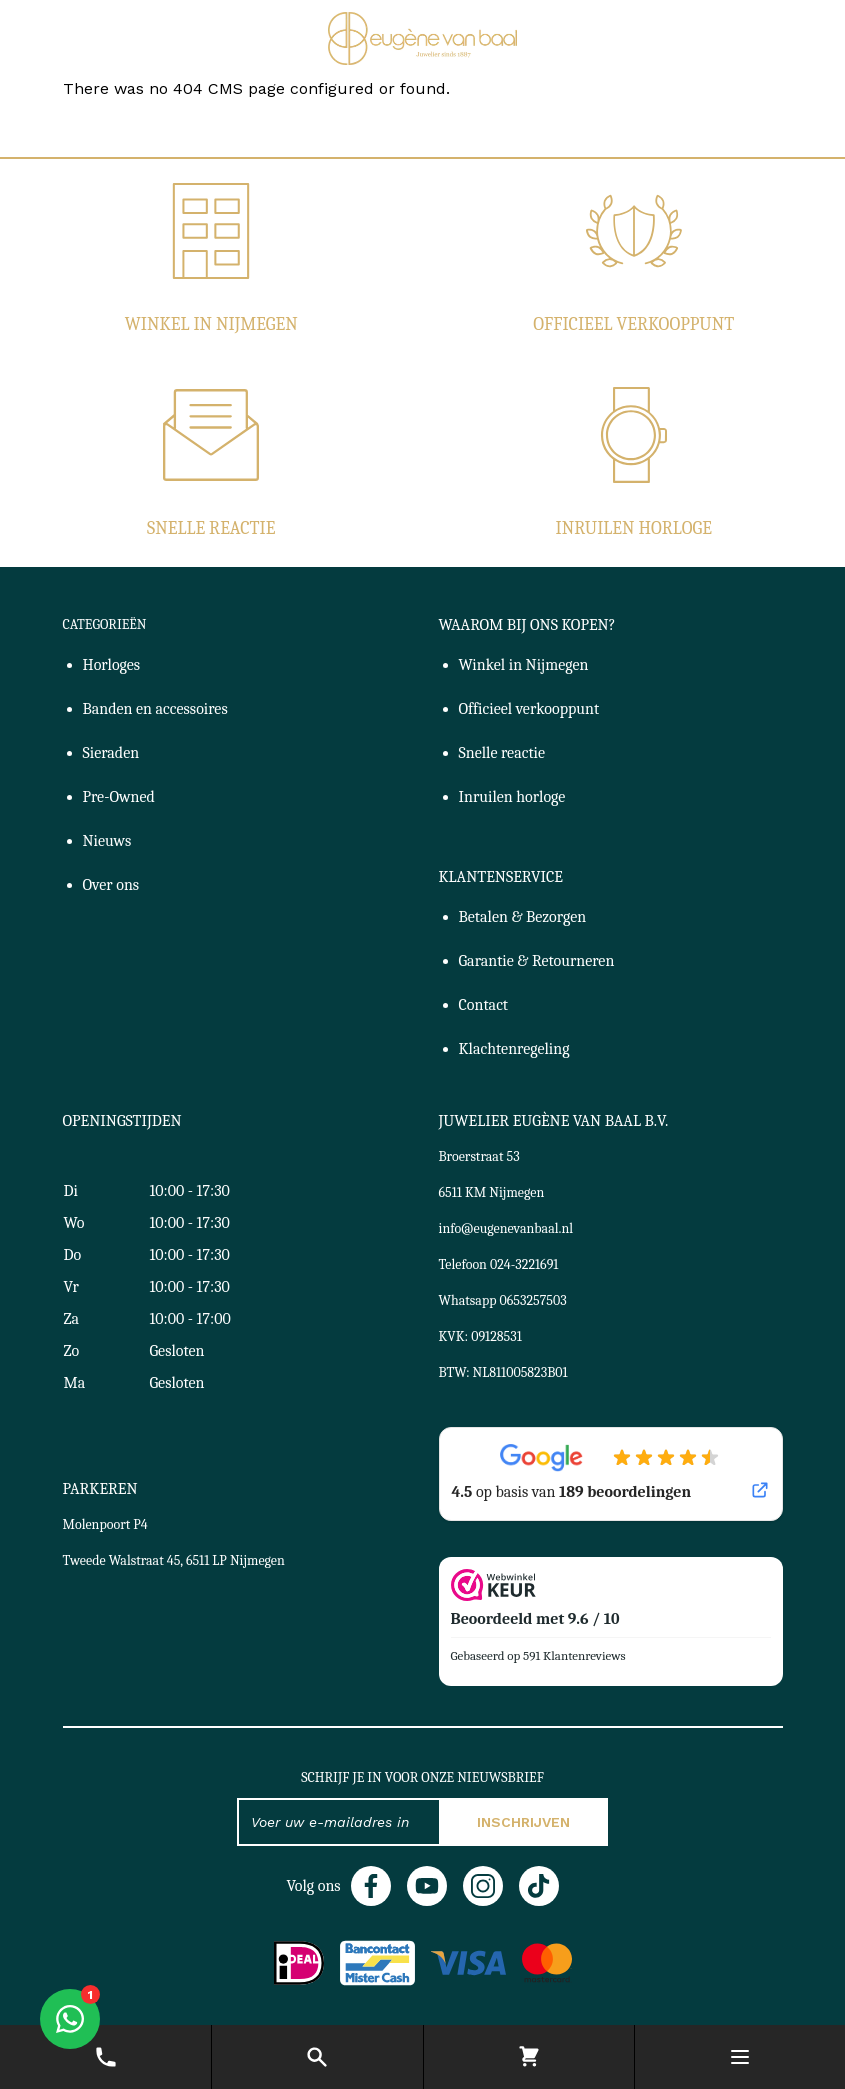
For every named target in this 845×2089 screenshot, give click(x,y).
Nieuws (107, 841)
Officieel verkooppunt (633, 324)
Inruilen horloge (634, 528)
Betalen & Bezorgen (523, 917)
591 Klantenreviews (574, 1655)
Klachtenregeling (514, 1049)
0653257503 (533, 1300)
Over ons (111, 885)
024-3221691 (524, 1264)
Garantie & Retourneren (537, 961)
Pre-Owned (119, 797)
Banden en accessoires (155, 709)
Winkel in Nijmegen (211, 324)
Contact (484, 1005)
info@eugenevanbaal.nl (506, 1228)
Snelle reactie (211, 528)
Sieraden (111, 753)
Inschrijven (523, 1822)
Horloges (112, 665)
